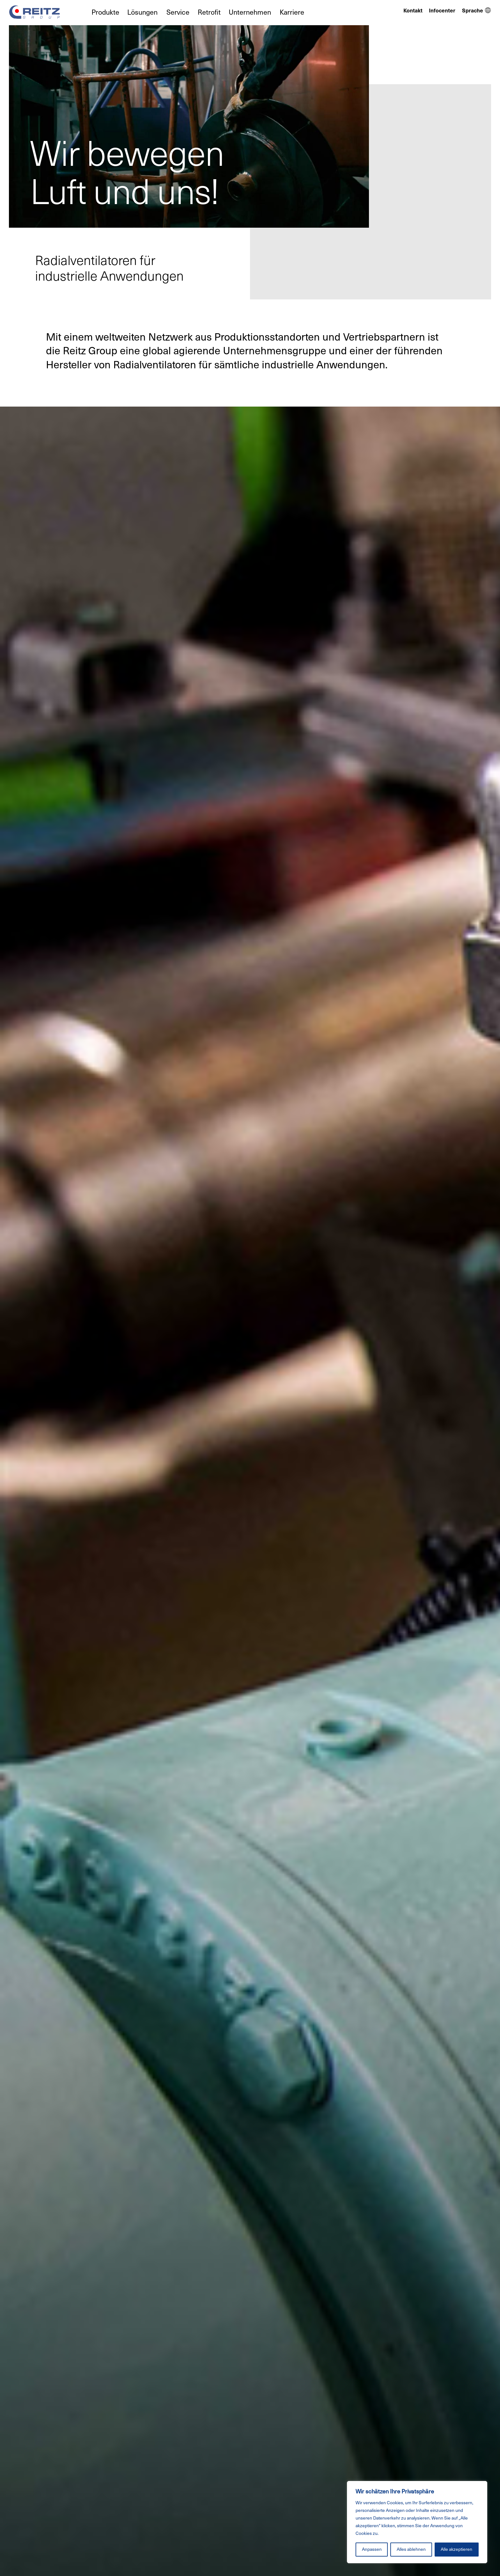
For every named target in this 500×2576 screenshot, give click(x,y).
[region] (417, 2522)
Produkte (105, 12)
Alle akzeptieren (456, 2549)
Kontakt (413, 10)
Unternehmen (250, 12)
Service (177, 12)
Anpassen (372, 2549)
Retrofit (209, 12)
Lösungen (142, 12)
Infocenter (442, 10)
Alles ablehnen (411, 2549)
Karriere (292, 12)
